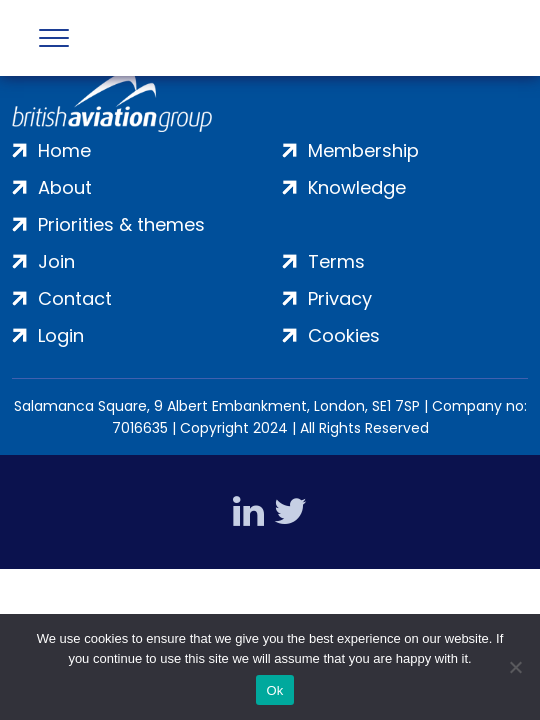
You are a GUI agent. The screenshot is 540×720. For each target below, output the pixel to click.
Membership (363, 150)
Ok (274, 690)
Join (56, 261)
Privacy (340, 298)
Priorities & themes (121, 224)
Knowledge (357, 187)
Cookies (344, 335)
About (65, 187)
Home (64, 150)
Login (61, 335)
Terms (336, 261)
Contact (75, 298)
